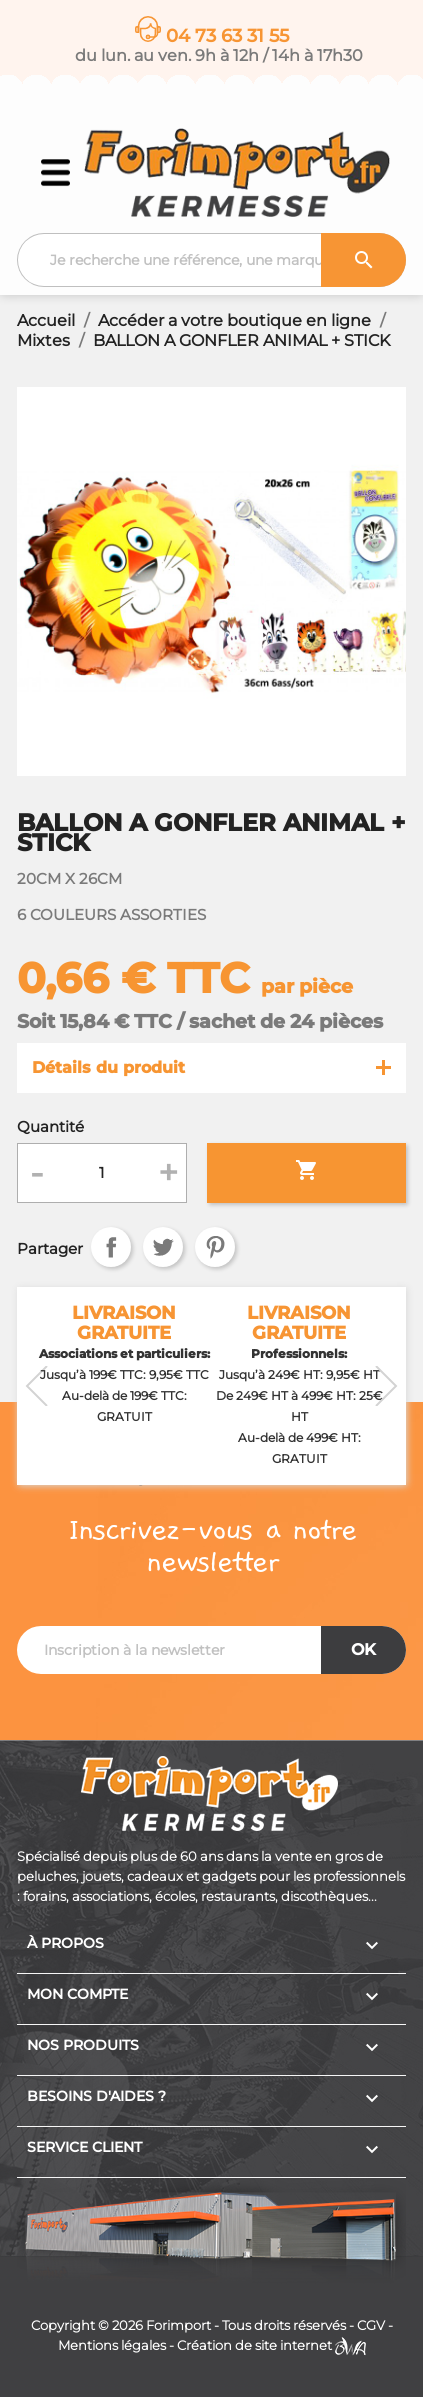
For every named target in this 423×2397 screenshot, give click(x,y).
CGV (371, 2325)
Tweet (163, 1247)
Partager (111, 1247)
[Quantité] (101, 1173)
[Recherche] (211, 260)
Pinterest (215, 1247)
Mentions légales (112, 2345)
